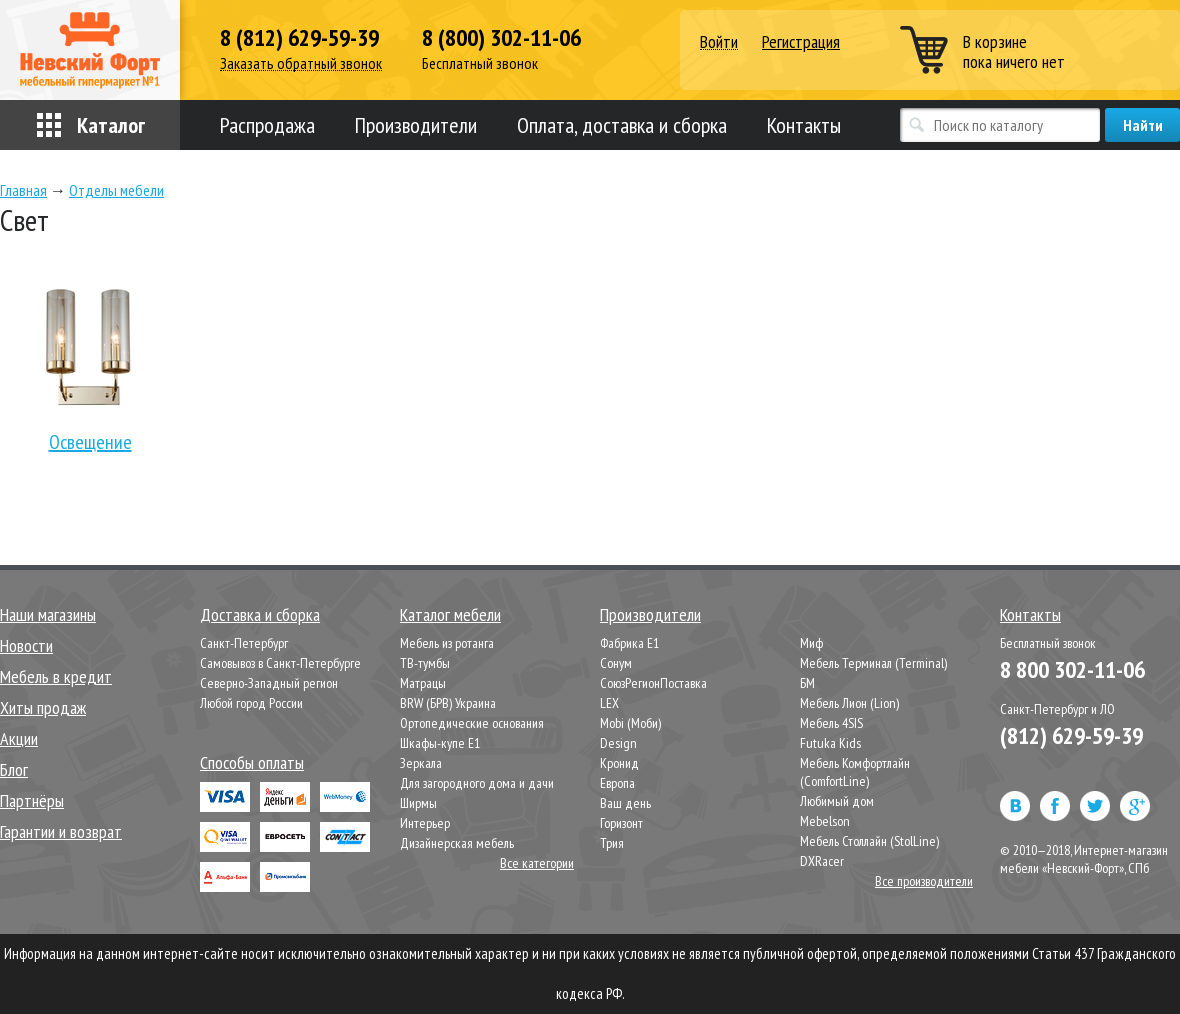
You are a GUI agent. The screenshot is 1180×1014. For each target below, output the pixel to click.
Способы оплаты (252, 762)
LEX (609, 703)
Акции (19, 738)
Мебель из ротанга (447, 643)
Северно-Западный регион (269, 683)
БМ (807, 683)
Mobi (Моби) (630, 723)
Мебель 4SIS (831, 723)
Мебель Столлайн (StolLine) (869, 841)
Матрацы (423, 683)
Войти (719, 42)
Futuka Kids (830, 743)
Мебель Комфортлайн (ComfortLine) (855, 772)
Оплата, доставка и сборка (622, 125)
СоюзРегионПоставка (653, 683)
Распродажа (267, 125)
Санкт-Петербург (244, 643)
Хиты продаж (43, 707)
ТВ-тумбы (425, 663)
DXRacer (822, 861)
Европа (617, 783)
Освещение (90, 367)
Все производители (924, 881)
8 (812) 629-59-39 (299, 38)
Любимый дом (837, 801)
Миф (811, 643)
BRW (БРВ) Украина (448, 703)
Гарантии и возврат (61, 831)
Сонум (616, 663)
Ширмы (418, 803)
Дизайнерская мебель (457, 843)
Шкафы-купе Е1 (440, 743)
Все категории (537, 863)
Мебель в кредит (56, 676)
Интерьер (425, 823)
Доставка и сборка (260, 614)
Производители (416, 125)
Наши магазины (48, 614)
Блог (14, 769)
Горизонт (621, 823)
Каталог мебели (450, 614)
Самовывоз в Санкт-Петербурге (280, 663)
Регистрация (801, 41)
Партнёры (32, 800)
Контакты (804, 125)
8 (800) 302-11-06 (501, 38)
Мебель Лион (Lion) (849, 703)
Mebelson (825, 821)
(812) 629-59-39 (1071, 735)
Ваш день (625, 803)
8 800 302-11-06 (1072, 669)
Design (618, 743)
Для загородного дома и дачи (477, 783)
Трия (612, 843)
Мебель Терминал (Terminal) (873, 663)
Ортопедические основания (472, 723)
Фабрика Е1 (629, 643)
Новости (26, 645)
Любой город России (251, 703)
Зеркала (421, 763)
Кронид (619, 763)
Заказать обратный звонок (301, 63)
